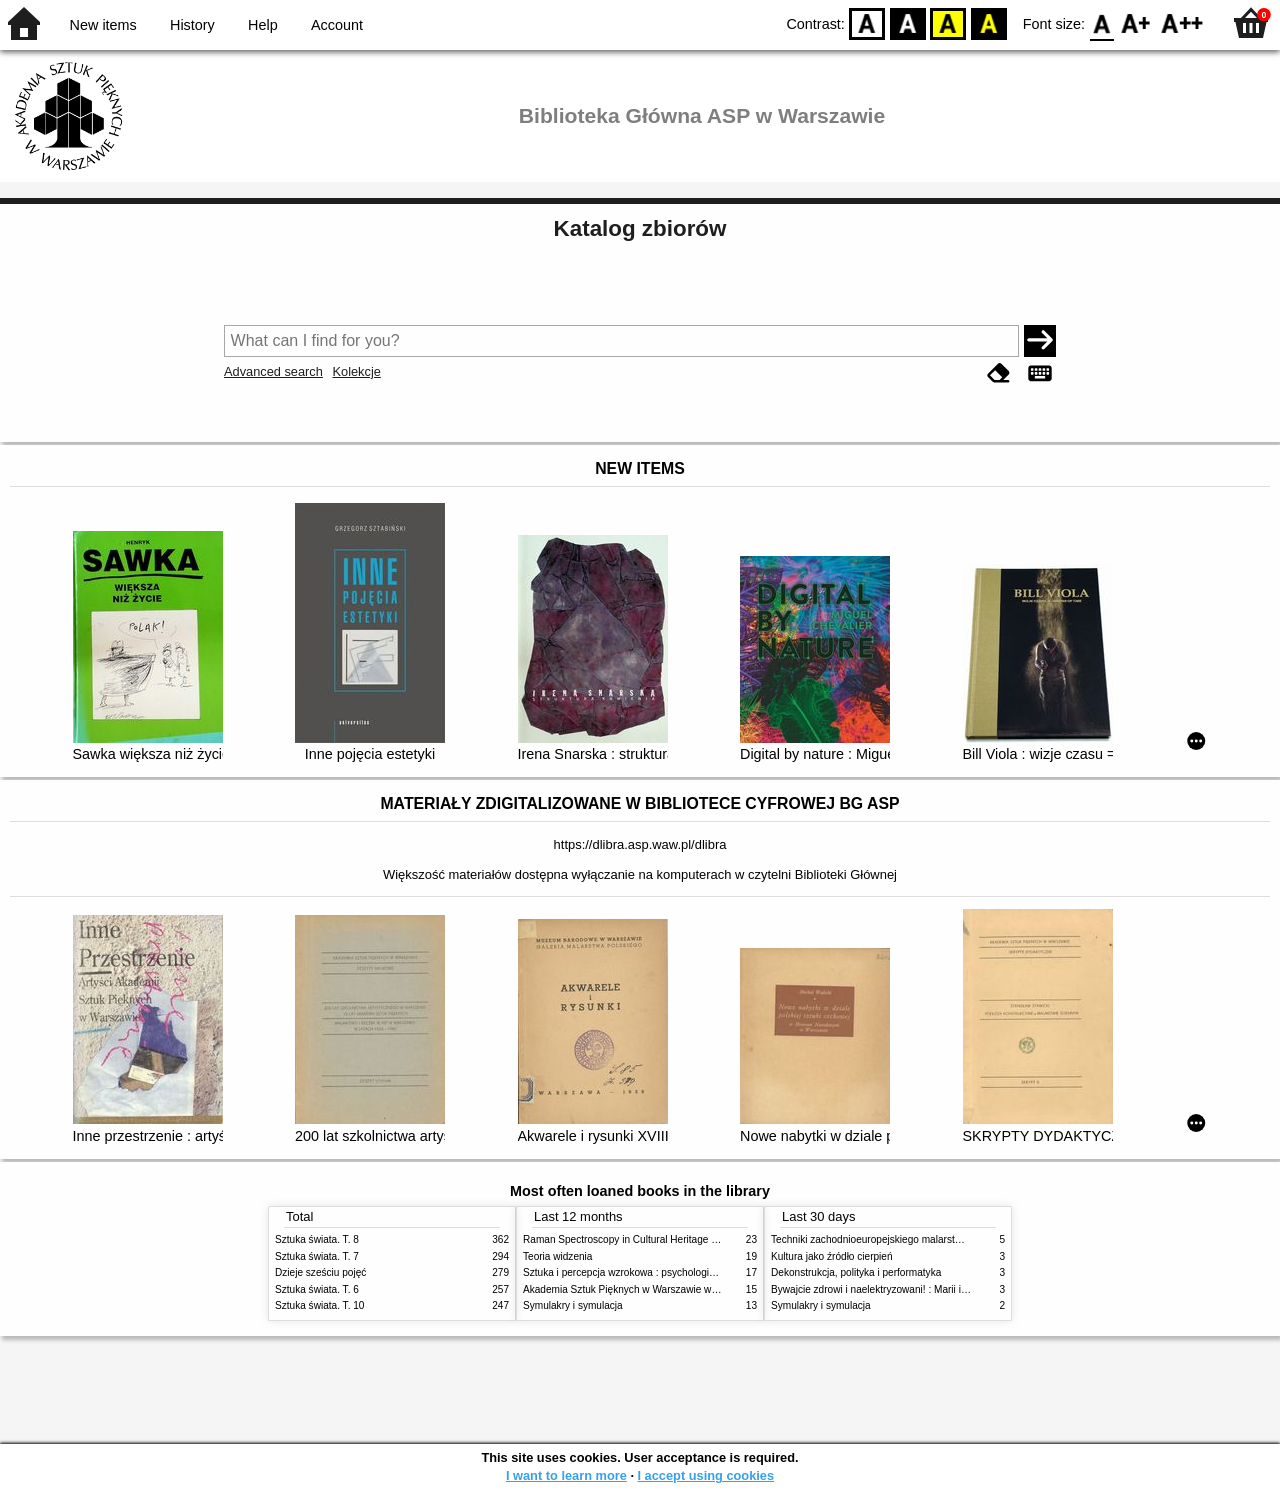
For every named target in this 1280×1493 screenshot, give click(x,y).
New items (103, 25)
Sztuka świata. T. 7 (317, 1256)
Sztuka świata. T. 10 (319, 1305)
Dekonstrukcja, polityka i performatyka (856, 1272)
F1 (1136, 22)
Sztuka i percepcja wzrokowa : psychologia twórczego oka (652, 1272)
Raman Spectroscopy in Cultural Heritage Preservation (645, 1239)
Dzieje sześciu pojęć (320, 1272)
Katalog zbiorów (640, 228)
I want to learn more (566, 1475)
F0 (1101, 22)
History (192, 25)
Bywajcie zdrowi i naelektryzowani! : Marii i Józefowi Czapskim (910, 1289)
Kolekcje (356, 371)
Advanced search (273, 371)
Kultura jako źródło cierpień (832, 1256)
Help (263, 25)
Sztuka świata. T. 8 (317, 1239)
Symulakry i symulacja (573, 1305)
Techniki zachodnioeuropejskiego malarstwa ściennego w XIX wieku (922, 1239)
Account (337, 25)
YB (948, 22)
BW (908, 22)
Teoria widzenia (557, 1256)
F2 (1182, 22)
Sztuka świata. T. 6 (317, 1289)
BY (988, 22)
